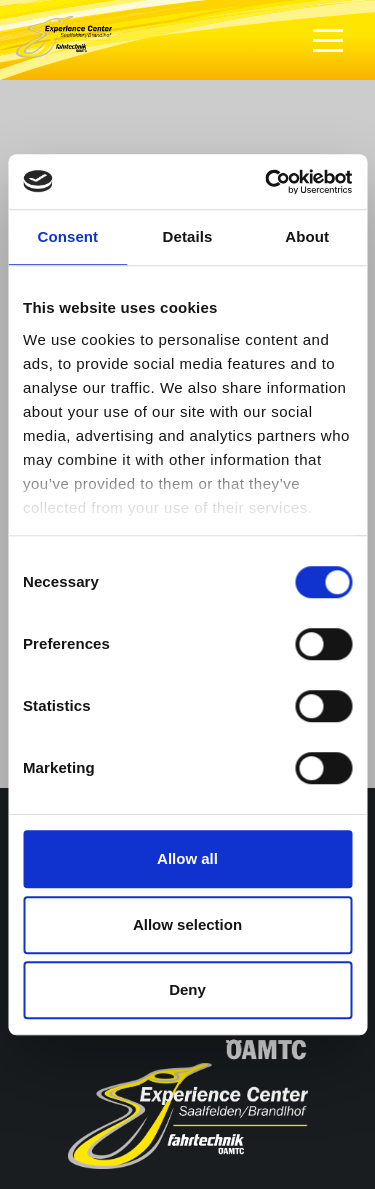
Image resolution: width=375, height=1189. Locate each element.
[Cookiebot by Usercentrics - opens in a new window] (267, 182)
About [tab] (307, 236)
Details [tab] (188, 236)
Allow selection (187, 924)
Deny (187, 989)
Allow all (187, 858)
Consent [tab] (67, 236)
